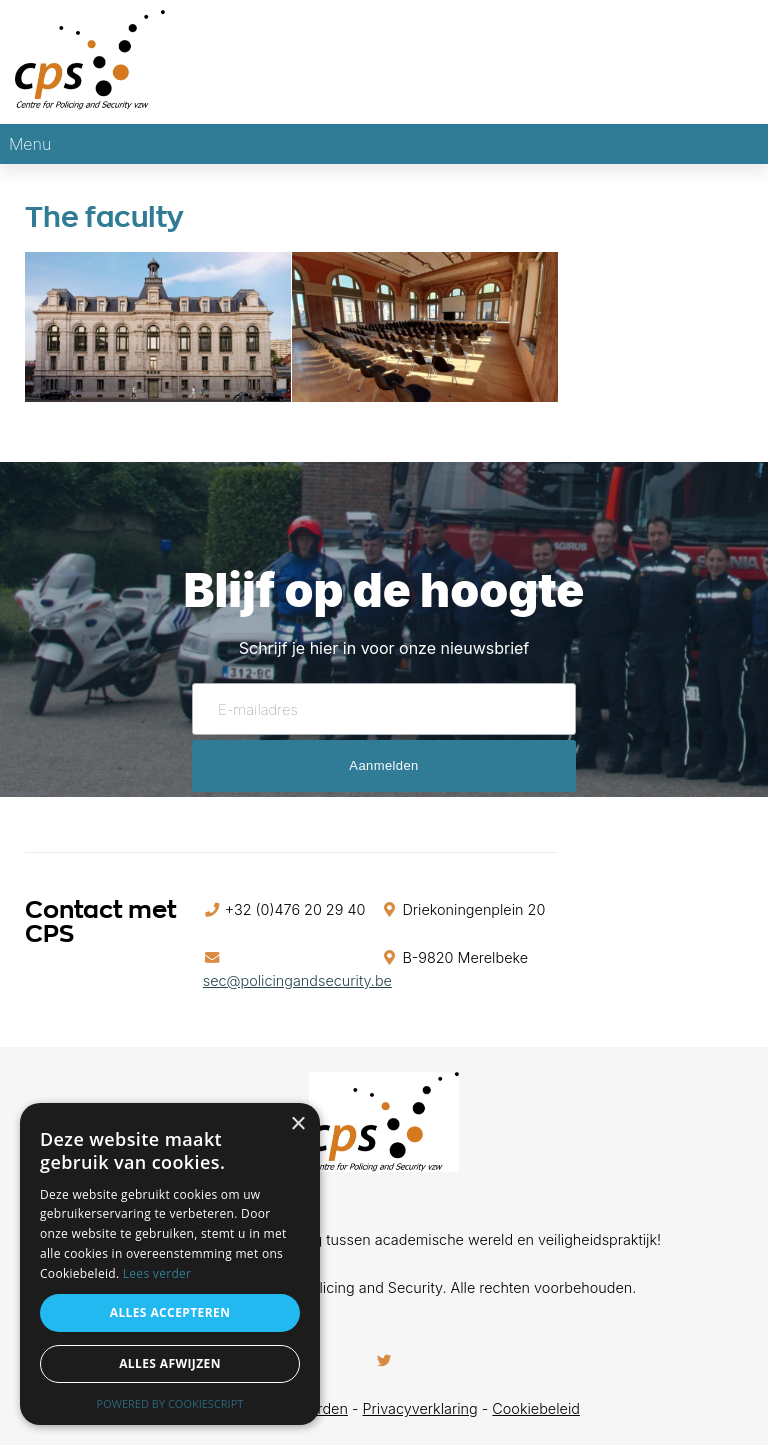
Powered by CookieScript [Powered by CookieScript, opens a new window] (170, 1403)
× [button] (297, 1124)
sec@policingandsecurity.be (297, 980)
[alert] (170, 1264)
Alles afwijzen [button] (170, 1363)
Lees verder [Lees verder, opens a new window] (157, 1273)
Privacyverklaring (420, 1408)
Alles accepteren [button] (170, 1312)
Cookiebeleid (536, 1408)
